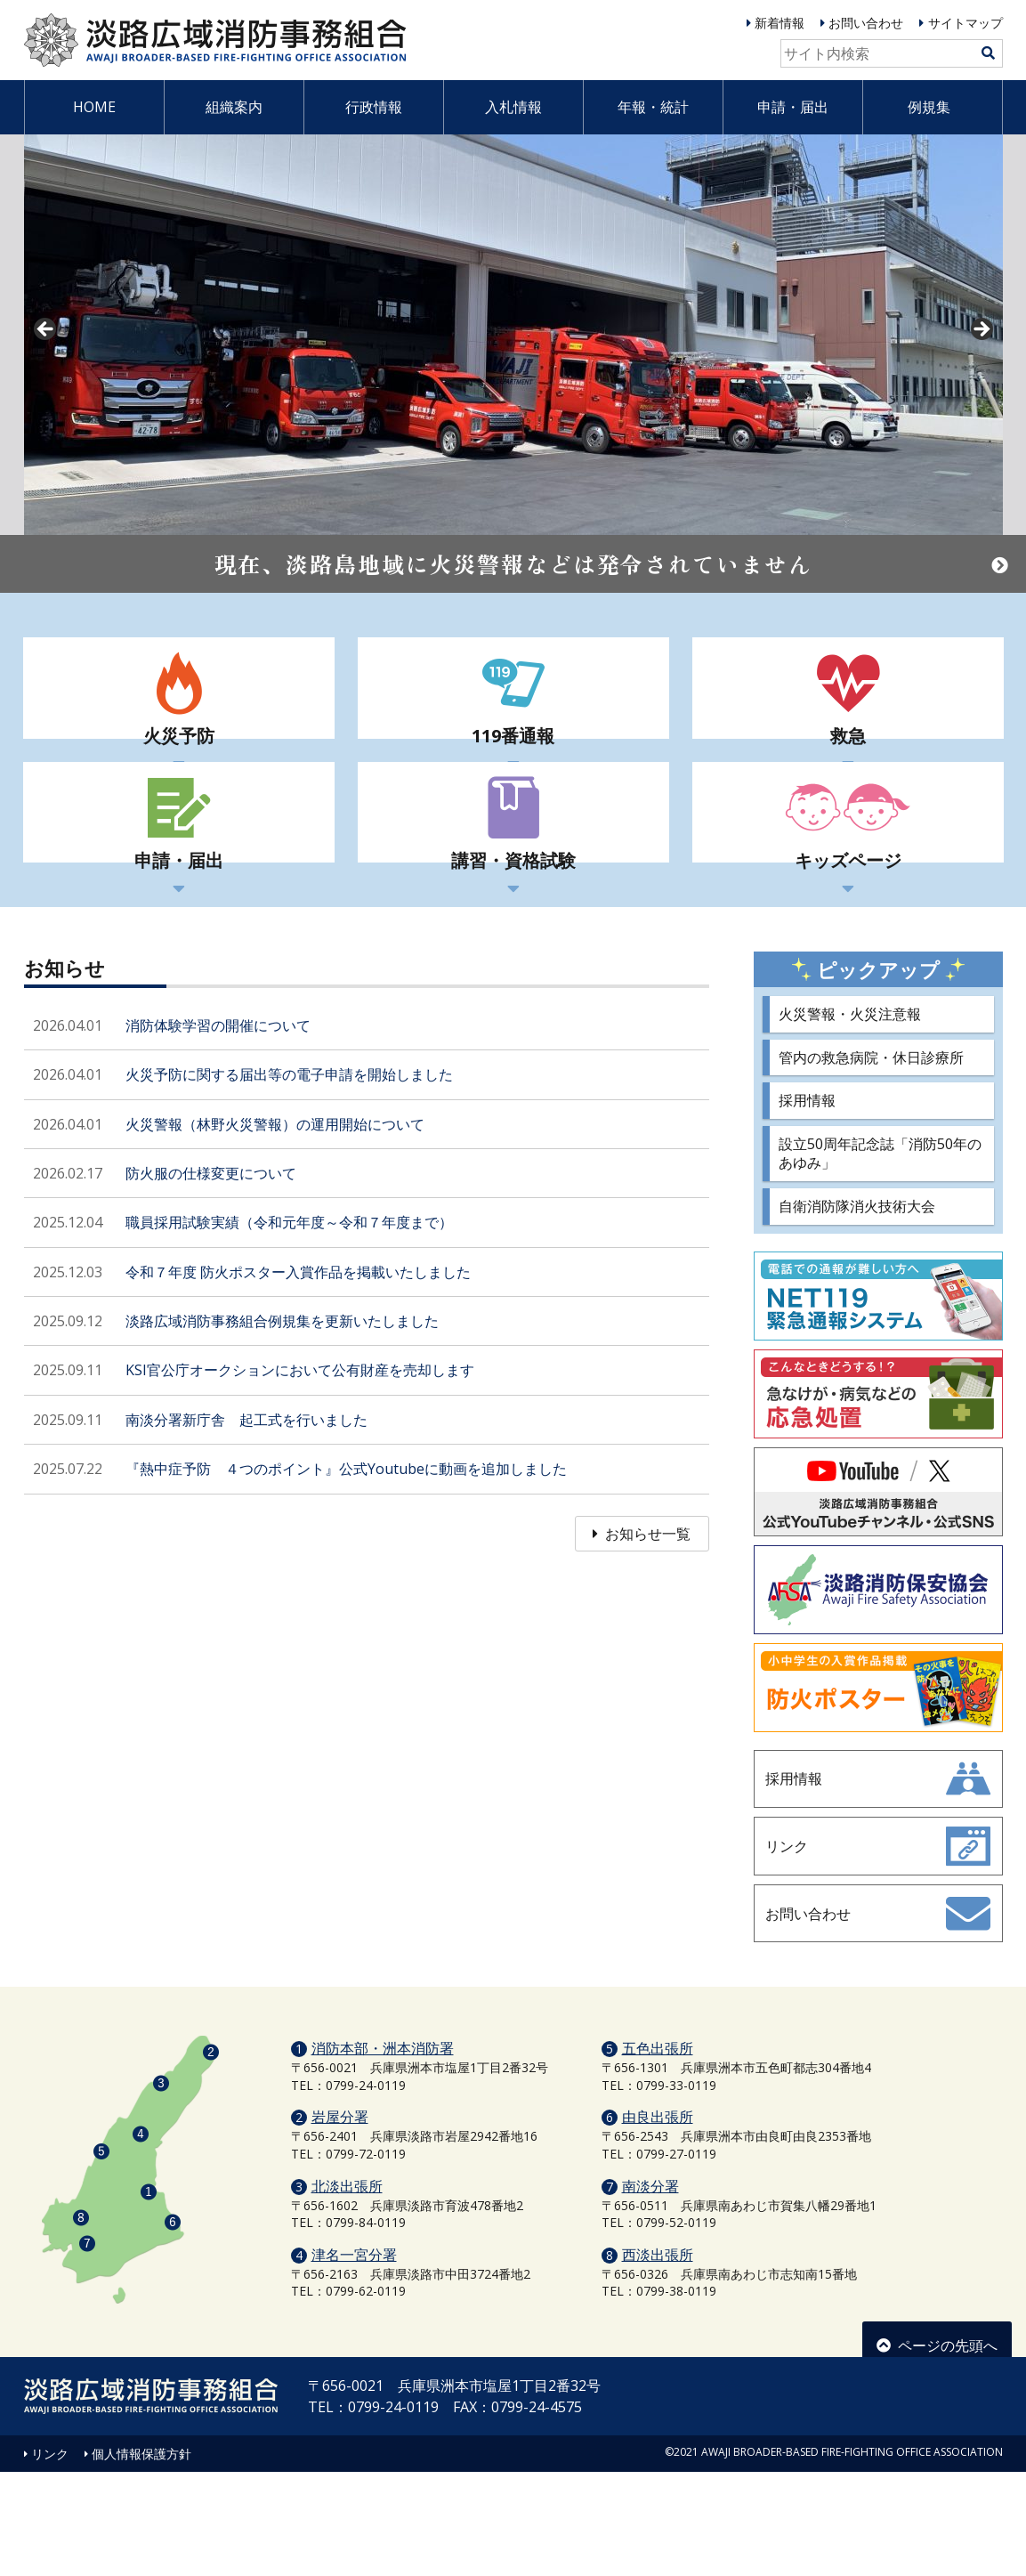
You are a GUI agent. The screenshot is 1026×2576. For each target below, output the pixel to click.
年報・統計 (653, 107)
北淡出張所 (347, 2290)
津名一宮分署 (354, 2359)
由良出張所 (657, 2222)
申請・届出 (792, 107)
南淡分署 (650, 2290)
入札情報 (513, 107)
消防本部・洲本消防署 (382, 2152)
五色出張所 (657, 2152)
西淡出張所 (657, 2359)
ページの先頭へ (937, 2443)
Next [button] (980, 330)
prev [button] (46, 330)
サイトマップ (965, 22)
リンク (50, 2557)
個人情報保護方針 (141, 2557)
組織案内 (234, 107)
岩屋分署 (339, 2222)
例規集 (929, 107)
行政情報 (373, 107)
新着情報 (779, 22)
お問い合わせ (865, 22)
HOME (94, 107)
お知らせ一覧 (642, 1626)
